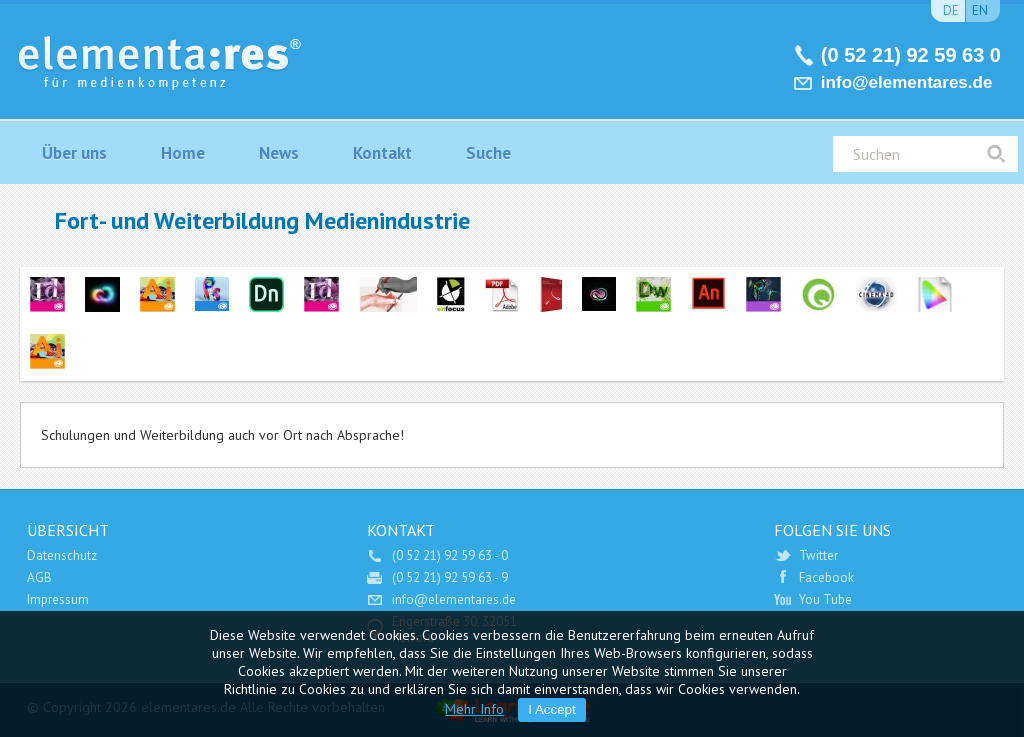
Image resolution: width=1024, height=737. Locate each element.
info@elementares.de (907, 82)
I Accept (551, 709)
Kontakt (382, 153)
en (980, 10)
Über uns (74, 153)
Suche (488, 153)
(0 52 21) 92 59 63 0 (911, 55)
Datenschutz (62, 555)
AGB (39, 577)
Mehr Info (474, 709)
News (279, 153)
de (951, 10)
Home (183, 153)
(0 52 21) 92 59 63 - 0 (450, 555)
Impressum (58, 599)
